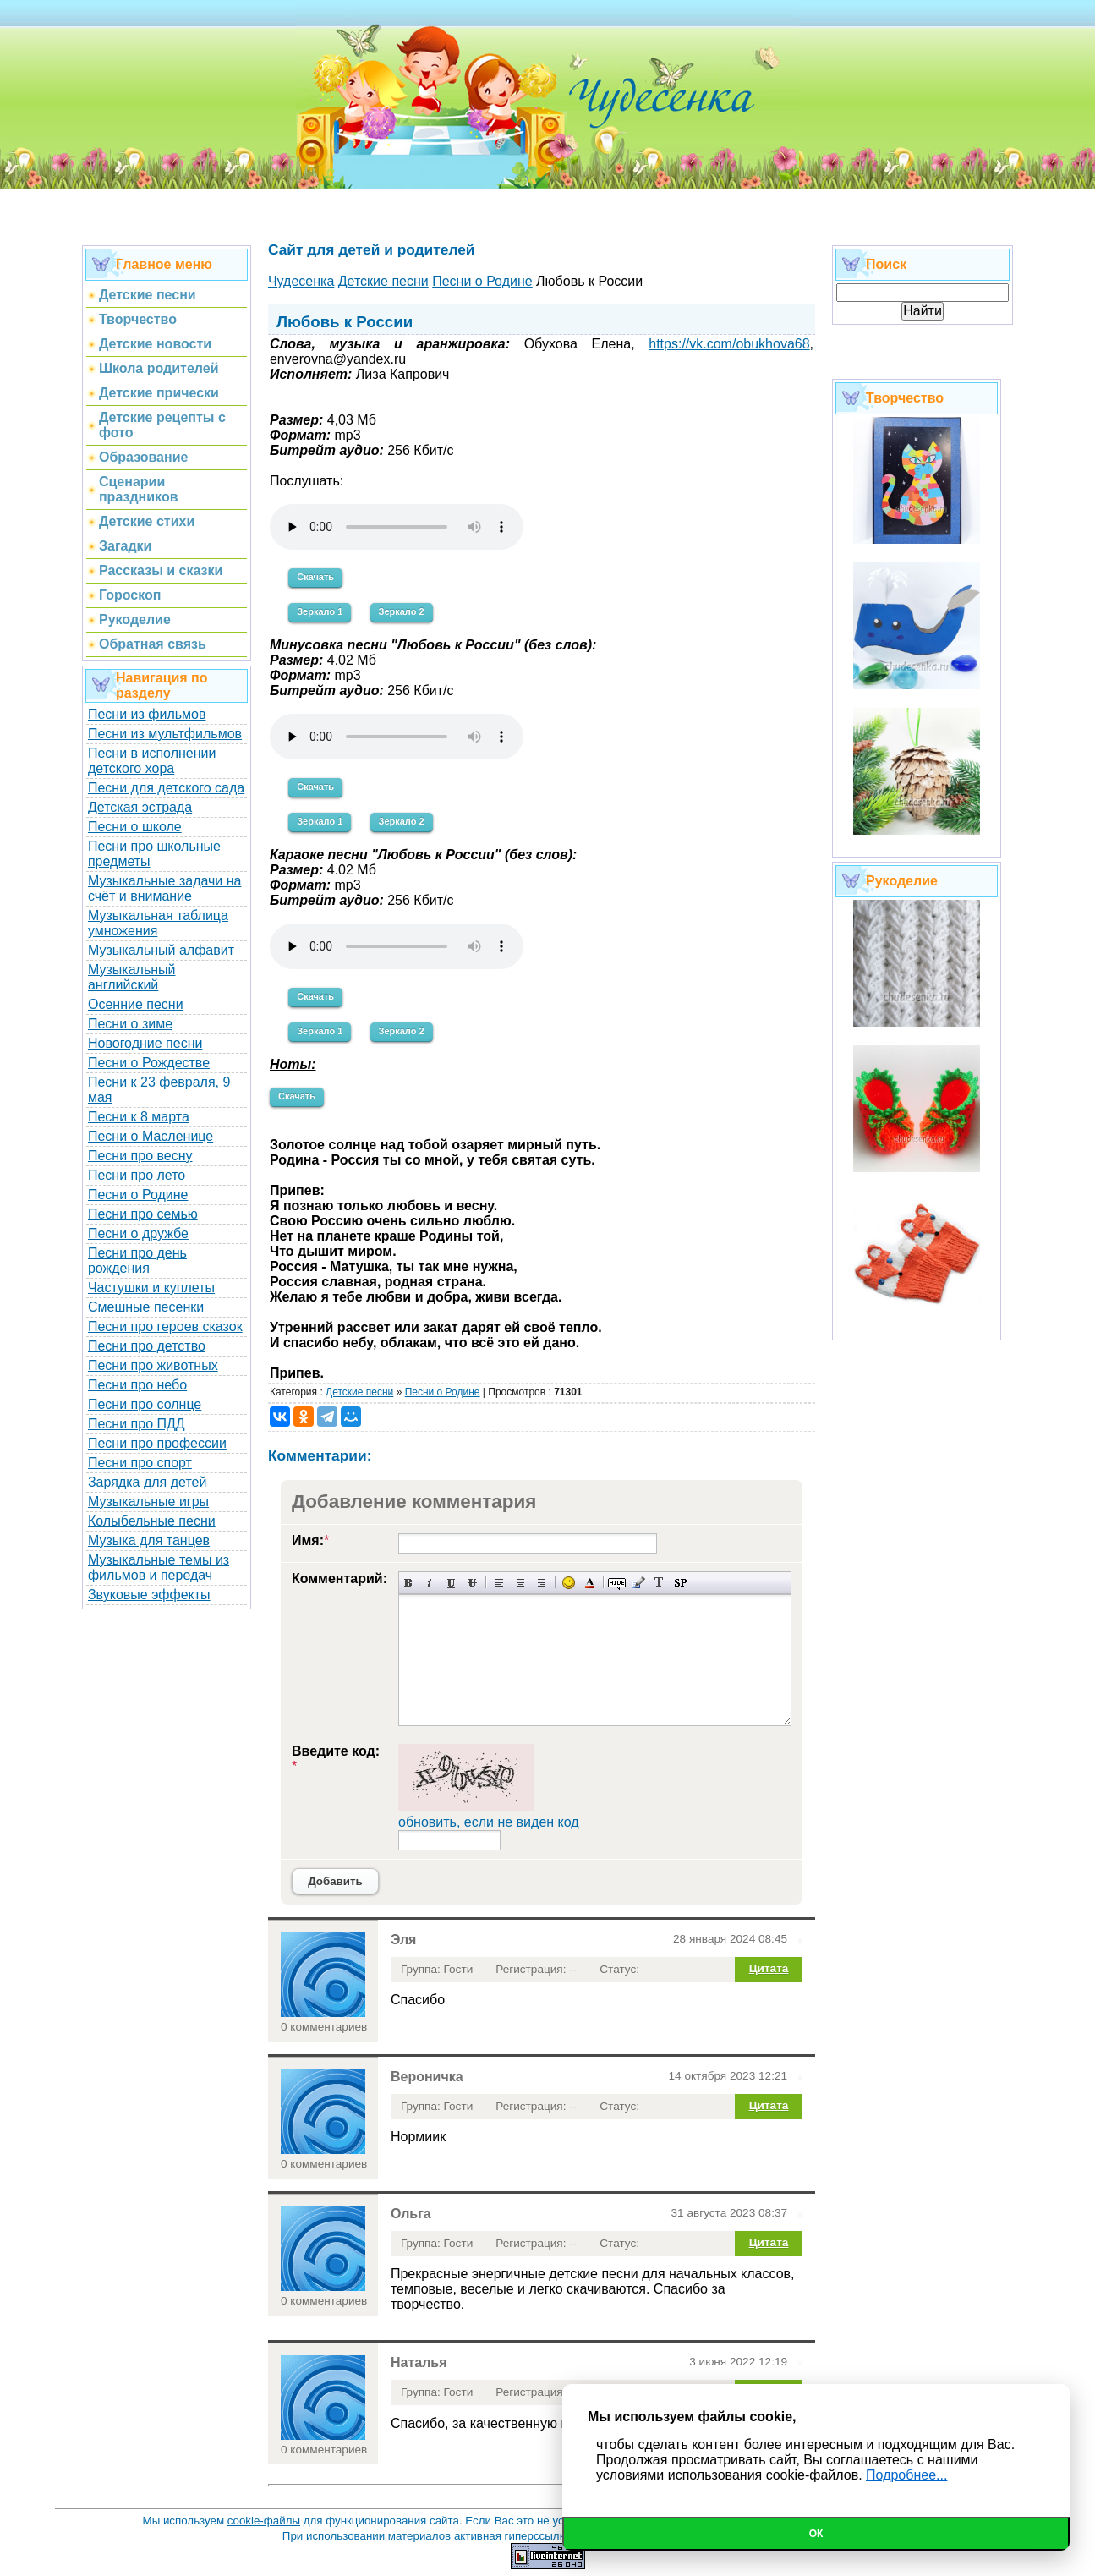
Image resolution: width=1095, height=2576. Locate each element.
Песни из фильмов (147, 714)
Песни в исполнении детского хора (152, 761)
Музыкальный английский (132, 977)
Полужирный (409, 1582)
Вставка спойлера (680, 1582)
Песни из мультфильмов (165, 733)
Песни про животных (153, 1365)
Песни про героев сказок (165, 1326)
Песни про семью (143, 1214)
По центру (520, 1582)
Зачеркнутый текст (472, 1582)
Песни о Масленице (150, 1136)
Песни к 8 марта (138, 1117)
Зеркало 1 (319, 611)
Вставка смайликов (568, 1582)
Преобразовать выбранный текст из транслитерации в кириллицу (659, 1582)
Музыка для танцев (149, 1540)
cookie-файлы (263, 2520)
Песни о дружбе (138, 1233)
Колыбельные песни (152, 1521)
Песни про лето (136, 1175)
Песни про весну (140, 1155)
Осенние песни (135, 1004)
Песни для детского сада (166, 788)
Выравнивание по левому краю (499, 1582)
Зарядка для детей (147, 1482)
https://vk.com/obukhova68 (729, 344)
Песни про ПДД (136, 1424)
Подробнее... (906, 2475)
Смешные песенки (146, 1307)
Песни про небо (137, 1385)
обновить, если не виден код (488, 1822)
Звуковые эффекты (149, 1594)
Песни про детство (146, 1346)
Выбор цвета (590, 1582)
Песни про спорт (140, 1462)
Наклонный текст (430, 1582)
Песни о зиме (130, 1024)
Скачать (315, 577)
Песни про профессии (157, 1443)
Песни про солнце (144, 1404)
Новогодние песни (145, 1043)
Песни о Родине (138, 1194)
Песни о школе (135, 826)
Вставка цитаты (638, 1582)
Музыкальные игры (148, 1501)
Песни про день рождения (137, 1260)
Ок (816, 2534)
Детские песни (359, 1392)
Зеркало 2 (401, 611)
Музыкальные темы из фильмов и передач (158, 1567)
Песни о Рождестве (149, 1062)
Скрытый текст (617, 1582)
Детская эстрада (140, 807)
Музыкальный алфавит (161, 950)
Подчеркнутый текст (451, 1582)
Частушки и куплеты (151, 1287)
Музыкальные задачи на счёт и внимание (165, 888)
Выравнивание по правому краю (541, 1582)
